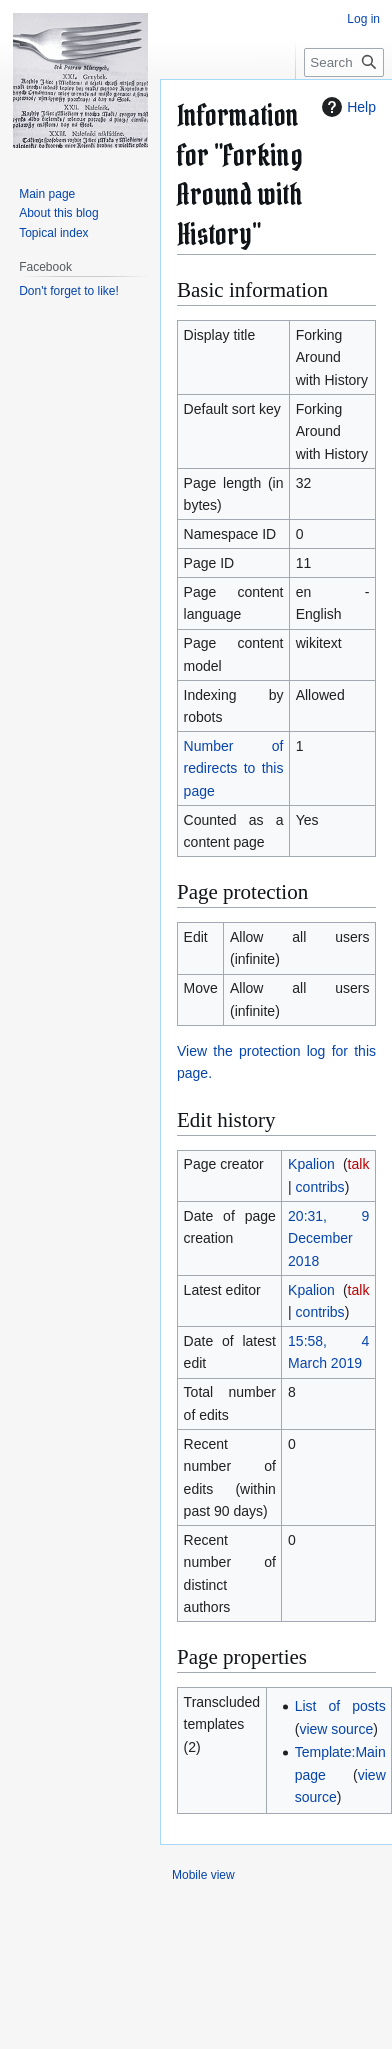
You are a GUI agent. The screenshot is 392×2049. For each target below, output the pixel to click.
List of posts (340, 1706)
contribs (320, 1187)
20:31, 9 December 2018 (328, 1238)
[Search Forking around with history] (344, 62)
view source (336, 1729)
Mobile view (203, 1875)
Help (346, 107)
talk (359, 1164)
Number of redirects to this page (234, 768)
